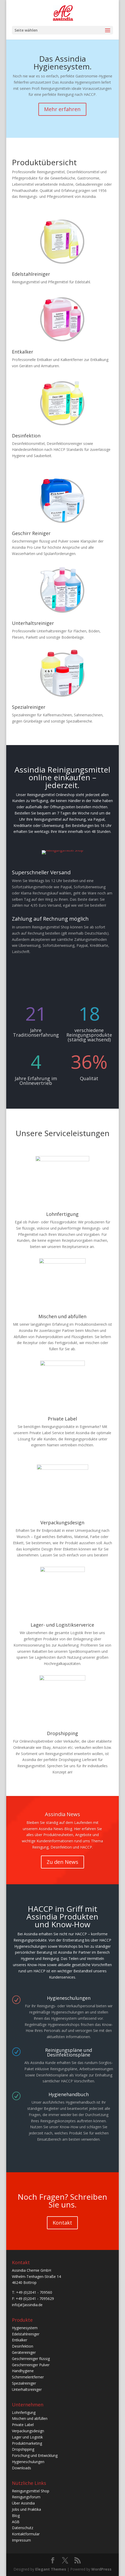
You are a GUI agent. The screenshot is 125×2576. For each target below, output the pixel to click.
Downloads (21, 2467)
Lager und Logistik (27, 2437)
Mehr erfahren (62, 109)
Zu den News (62, 1865)
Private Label (62, 1419)
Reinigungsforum (26, 2496)
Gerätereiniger (24, 2352)
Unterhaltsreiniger (33, 623)
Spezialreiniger (28, 707)
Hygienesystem (25, 2327)
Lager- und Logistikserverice (62, 1625)
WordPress (101, 2569)
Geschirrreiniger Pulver (31, 2364)
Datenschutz (22, 2527)
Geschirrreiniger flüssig (31, 2358)
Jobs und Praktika (26, 2509)
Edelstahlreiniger (31, 274)
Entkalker (22, 352)
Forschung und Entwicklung (35, 2455)
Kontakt (62, 2222)
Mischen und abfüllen (62, 1316)
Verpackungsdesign (62, 1522)
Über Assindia (23, 2503)
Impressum (21, 2540)
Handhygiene (23, 2370)
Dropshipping (62, 1733)
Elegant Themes (50, 2569)
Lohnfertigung (62, 1214)
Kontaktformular (26, 2533)
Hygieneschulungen (28, 2461)
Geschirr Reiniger (31, 533)
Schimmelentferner (28, 2377)
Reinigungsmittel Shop (30, 2490)
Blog (16, 2515)
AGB (15, 2521)
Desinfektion (26, 435)
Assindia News (62, 1817)
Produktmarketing (27, 2443)
